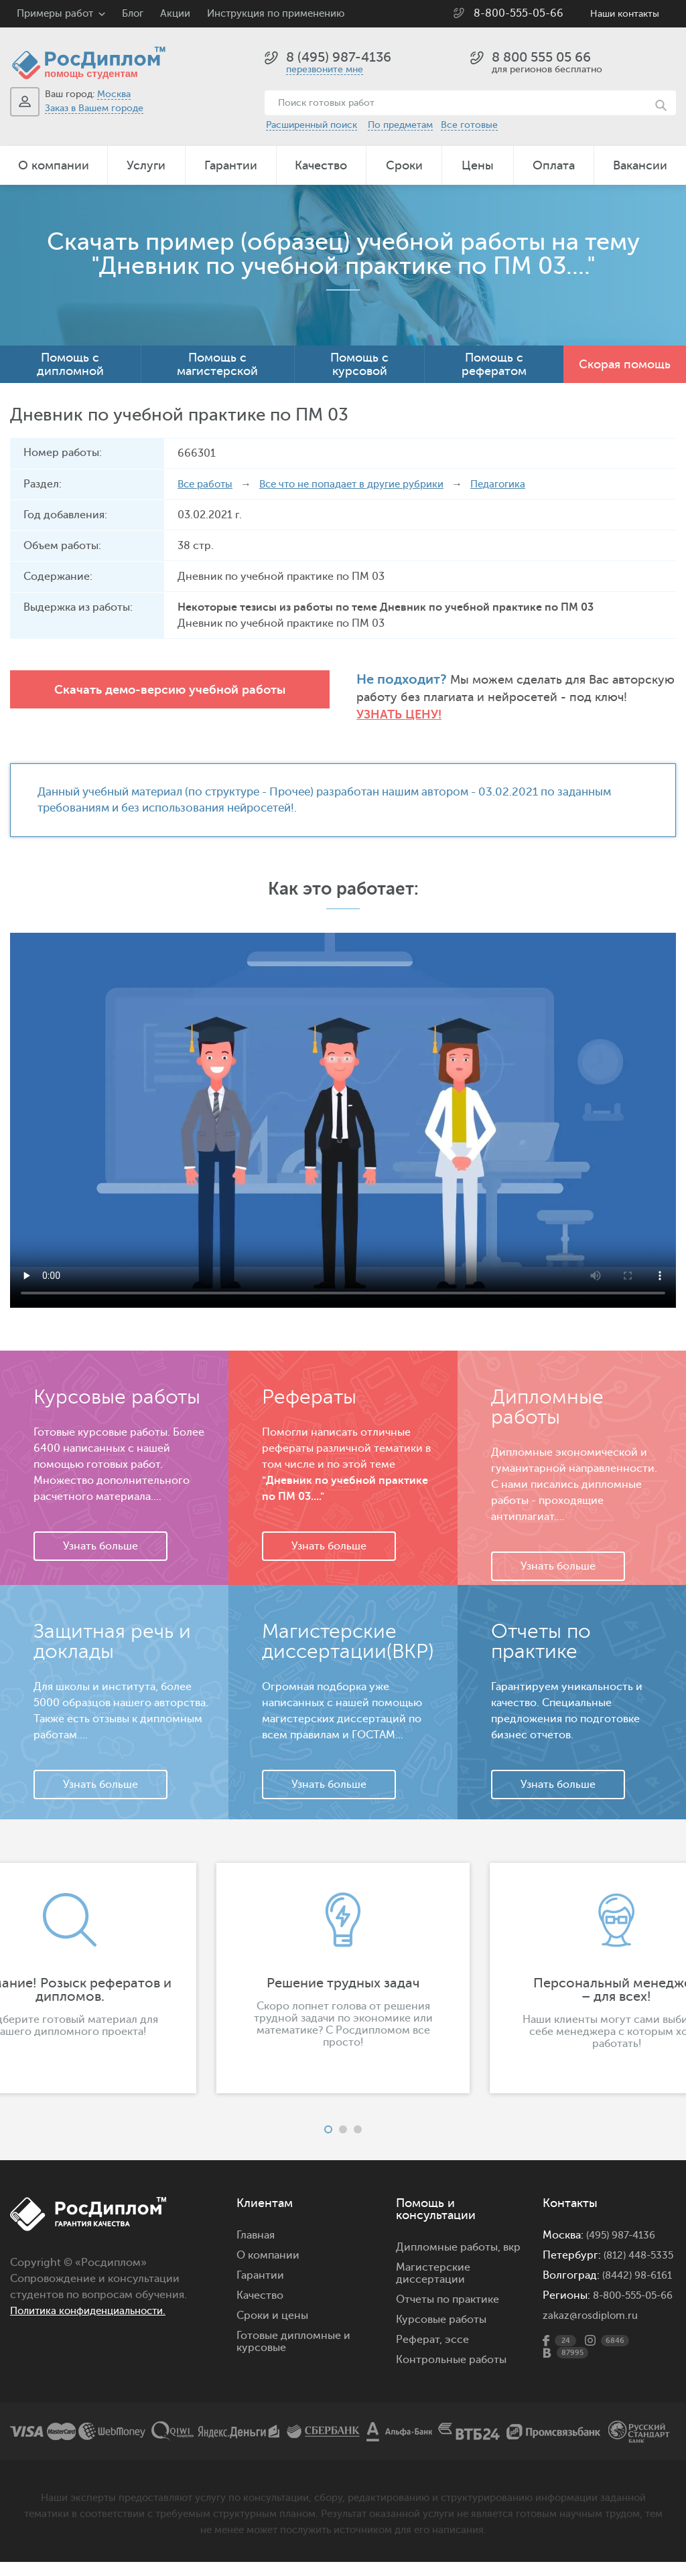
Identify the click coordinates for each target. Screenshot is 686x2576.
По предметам (400, 125)
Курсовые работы (441, 2305)
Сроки (404, 165)
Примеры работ (55, 13)
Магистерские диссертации (433, 2259)
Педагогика (519, 484)
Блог (132, 13)
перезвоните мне (324, 69)
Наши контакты (624, 14)
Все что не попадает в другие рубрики (362, 484)
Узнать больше (100, 1531)
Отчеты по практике (447, 2285)
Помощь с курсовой (359, 364)
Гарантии (230, 165)
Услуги (146, 165)
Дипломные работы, (449, 2232)
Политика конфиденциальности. (95, 2296)
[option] (343, 1963)
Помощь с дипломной (70, 364)
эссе (457, 2325)
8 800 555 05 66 (541, 57)
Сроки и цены (272, 2301)
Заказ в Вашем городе (94, 108)
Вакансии (640, 165)
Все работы (207, 484)
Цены (478, 165)
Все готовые (469, 125)
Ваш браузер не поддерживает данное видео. (343, 1105)
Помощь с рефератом (494, 364)
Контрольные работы (451, 2345)
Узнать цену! (587, 698)
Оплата (554, 165)
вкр (512, 2232)
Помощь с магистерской (217, 364)
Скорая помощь (625, 364)
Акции (175, 13)
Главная (255, 2220)
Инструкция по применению (275, 13)
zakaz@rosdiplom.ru (592, 2337)
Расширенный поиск (311, 125)
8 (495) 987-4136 (338, 57)
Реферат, (419, 2325)
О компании (53, 165)
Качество (321, 165)
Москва (114, 94)
